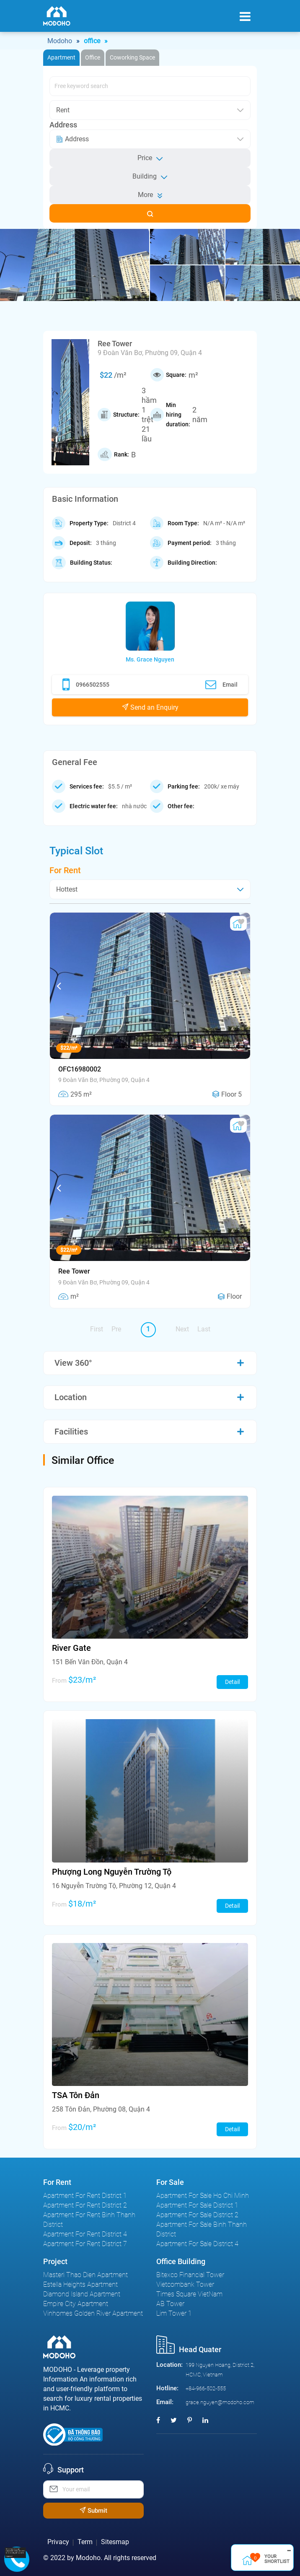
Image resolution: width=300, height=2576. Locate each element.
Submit (93, 2510)
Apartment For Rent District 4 (85, 2234)
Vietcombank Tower (185, 2284)
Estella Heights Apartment (80, 2284)
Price (150, 158)
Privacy (58, 2542)
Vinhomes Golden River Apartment (93, 2313)
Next (182, 1329)
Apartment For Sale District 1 (197, 2205)
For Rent (65, 870)
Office (92, 57)
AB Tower (170, 2304)
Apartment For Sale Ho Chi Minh (202, 2196)
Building (150, 176)
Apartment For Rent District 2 (85, 2205)
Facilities (71, 1432)
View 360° (73, 1363)
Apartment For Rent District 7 (85, 2244)
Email (221, 684)
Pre (116, 1329)
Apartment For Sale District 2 (197, 2215)
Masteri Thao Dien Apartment (85, 2275)
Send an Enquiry (150, 707)
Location (70, 1397)
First (96, 1329)
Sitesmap (115, 2542)
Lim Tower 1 (174, 2313)
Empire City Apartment (75, 2304)
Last (203, 1329)
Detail (232, 1681)
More (150, 195)
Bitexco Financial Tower (190, 2275)
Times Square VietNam (189, 2294)
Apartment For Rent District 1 (85, 2196)
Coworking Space (132, 57)
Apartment (61, 57)
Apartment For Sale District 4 (197, 2244)
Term (85, 2542)
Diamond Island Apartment (81, 2294)
